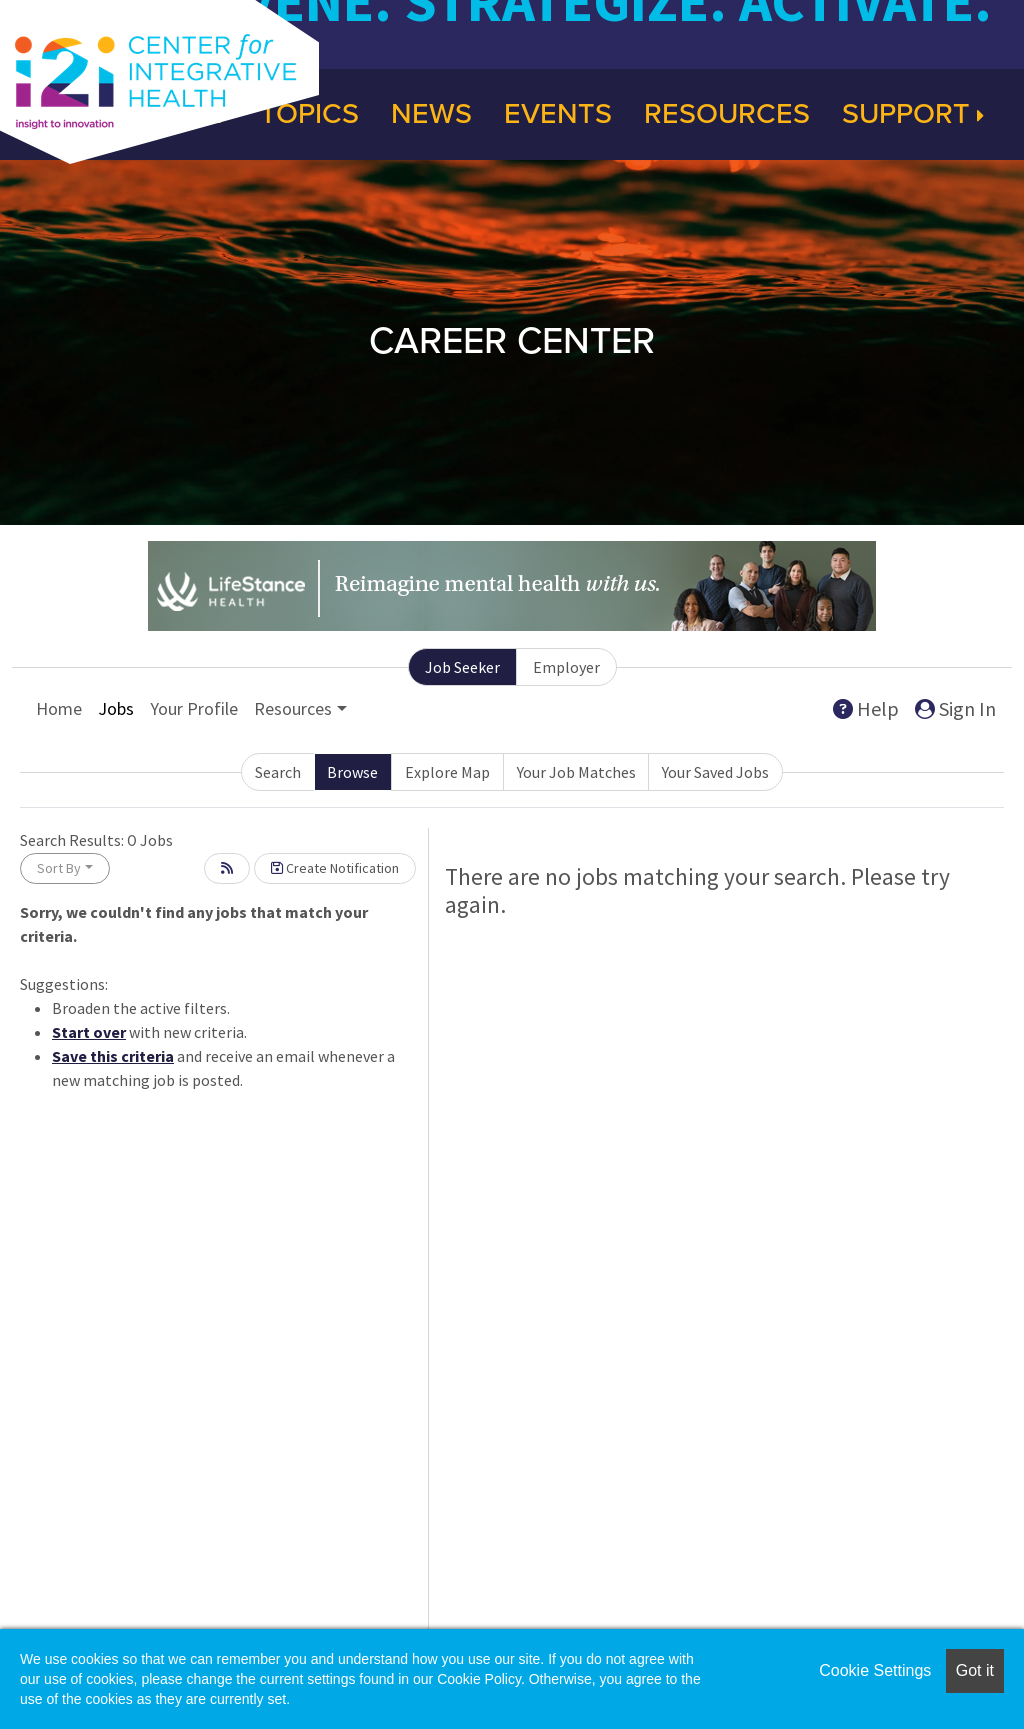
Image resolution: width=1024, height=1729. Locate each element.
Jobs (116, 708)
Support (913, 114)
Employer (566, 667)
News (431, 114)
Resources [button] (293, 708)
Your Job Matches (576, 772)
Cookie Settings (875, 1670)
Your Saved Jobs (715, 772)
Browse (352, 772)
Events (558, 114)
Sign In (955, 708)
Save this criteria (113, 1056)
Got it (975, 1670)
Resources (727, 114)
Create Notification (335, 868)
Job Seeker (462, 667)
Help (866, 708)
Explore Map (447, 772)
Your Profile (194, 708)
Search (278, 772)
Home (59, 708)
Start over (89, 1032)
